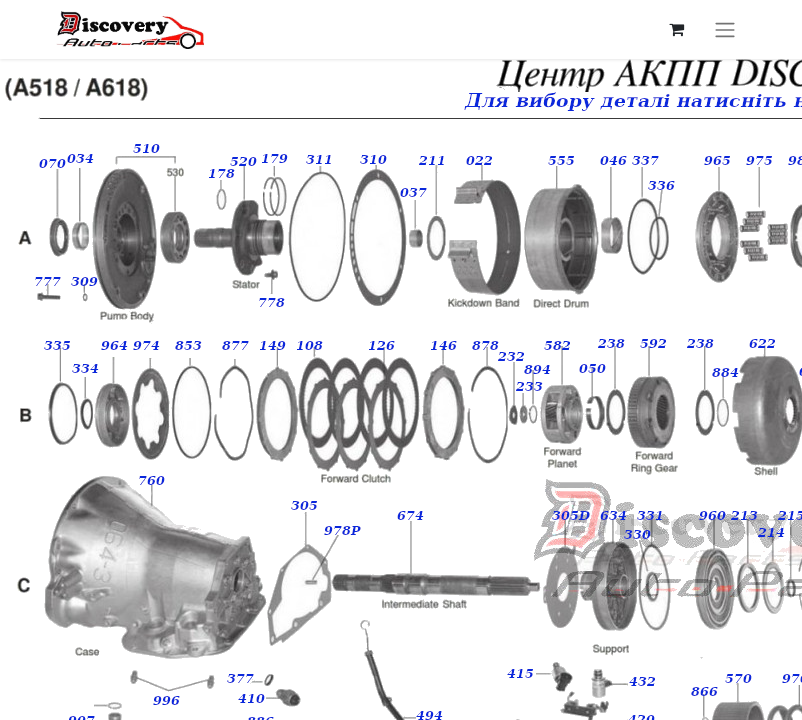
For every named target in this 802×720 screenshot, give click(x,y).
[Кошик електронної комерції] (676, 29)
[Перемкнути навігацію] (725, 29)
